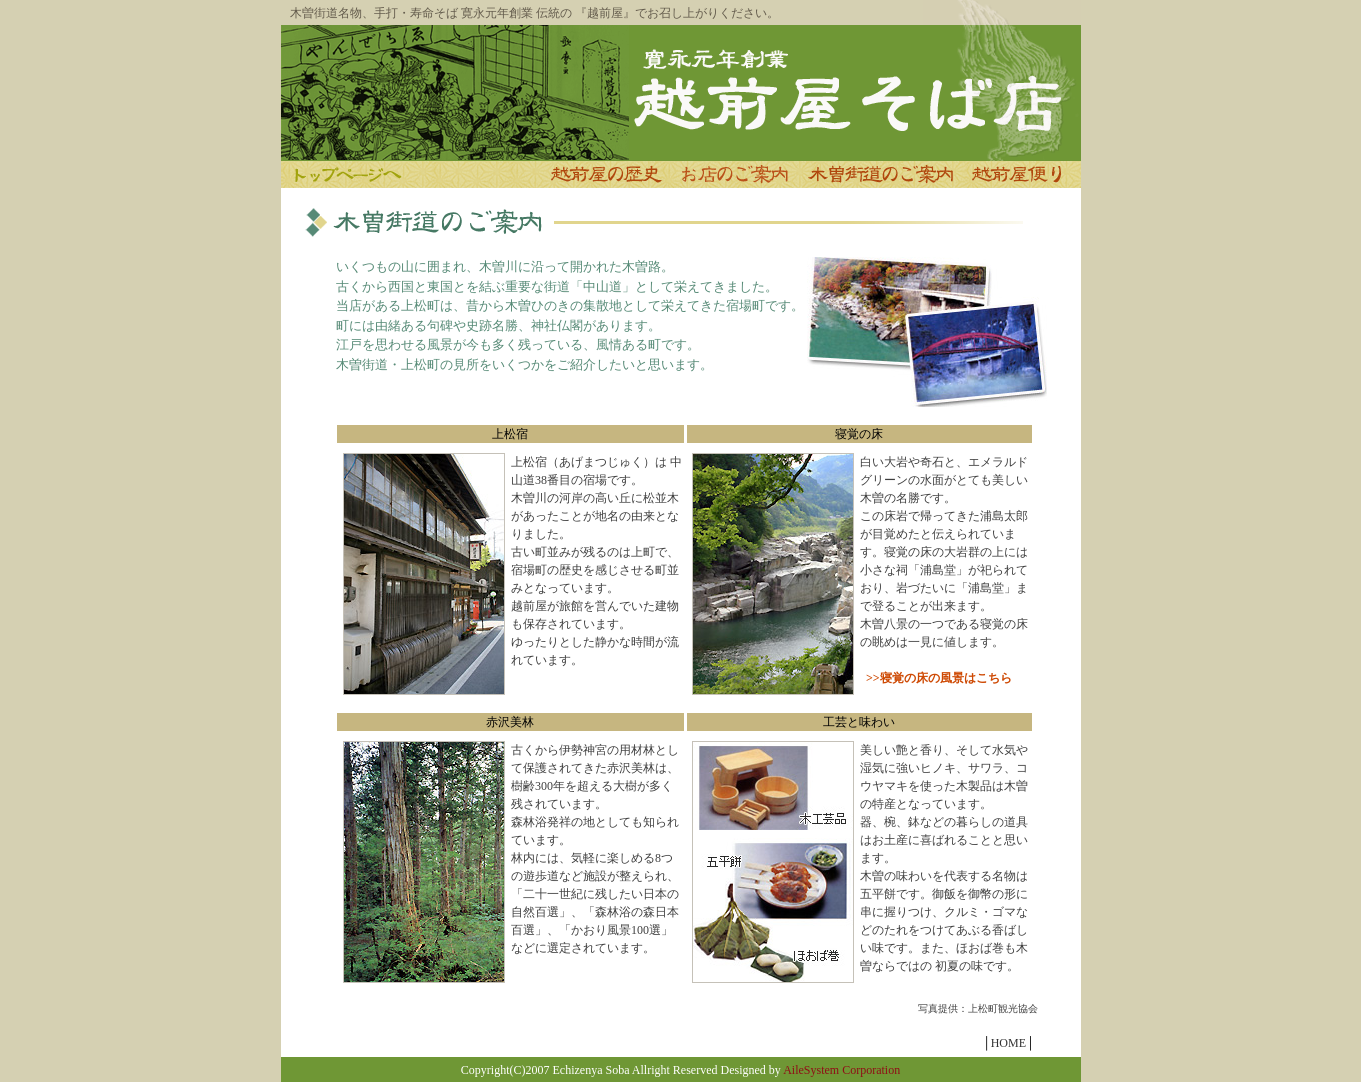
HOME (1008, 1043)
